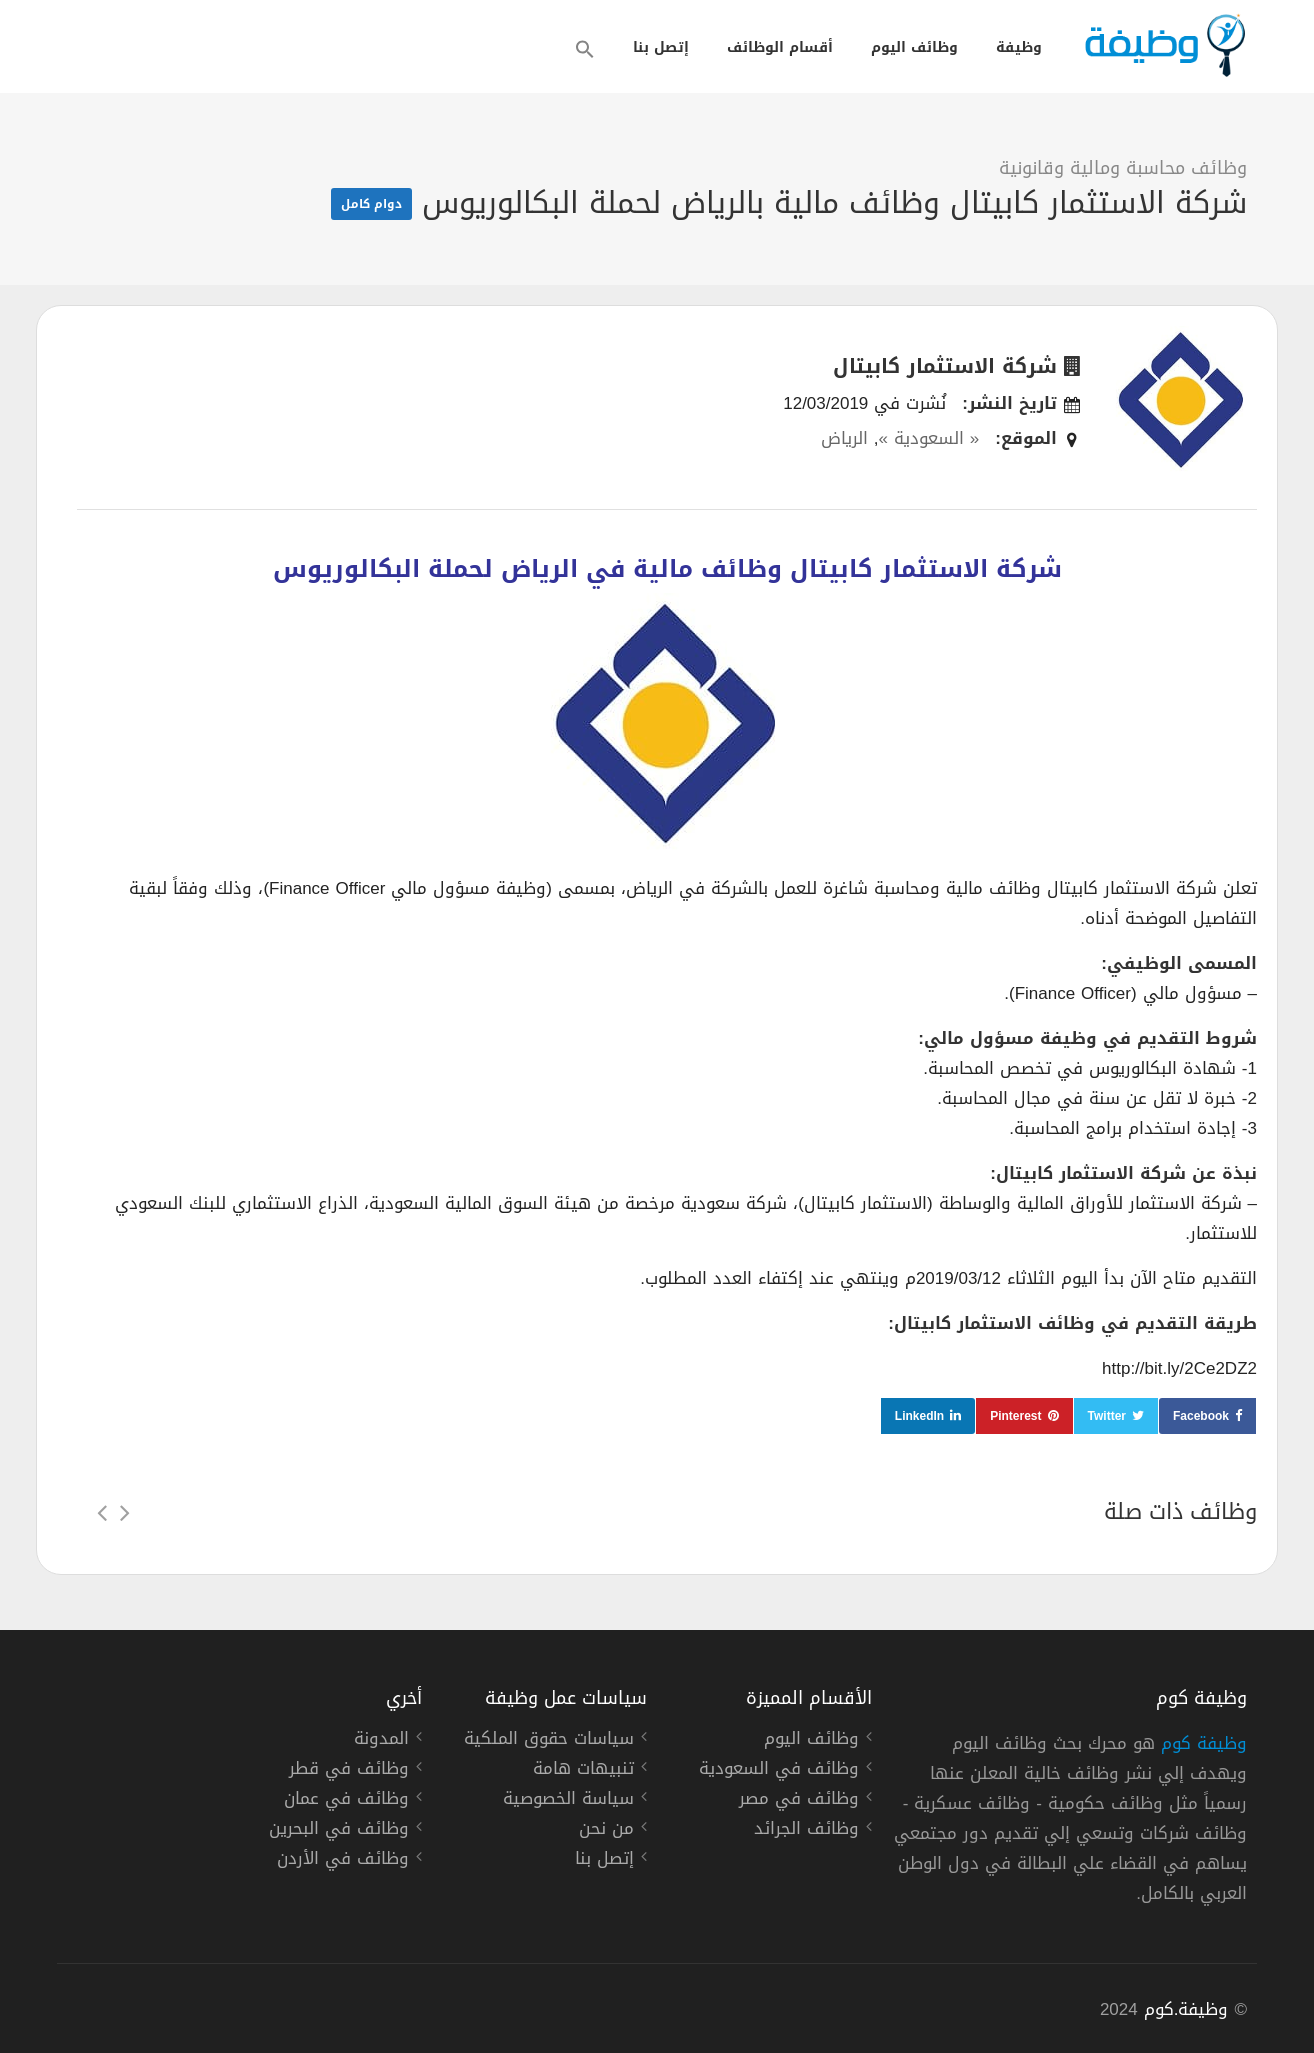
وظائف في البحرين (339, 1831)
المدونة (381, 1741)
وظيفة (1019, 47)
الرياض (844, 438)
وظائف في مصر (799, 1801)
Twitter (1107, 1416)
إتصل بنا (661, 47)
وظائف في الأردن (343, 1861)
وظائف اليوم (914, 47)
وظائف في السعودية (779, 1771)
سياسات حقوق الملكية (549, 1741)
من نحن (606, 1831)
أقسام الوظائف (780, 47)
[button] (585, 49)
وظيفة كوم (1204, 1743)
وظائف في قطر (349, 1771)
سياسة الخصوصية (568, 1801)
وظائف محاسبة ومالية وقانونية (1123, 168)
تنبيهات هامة (583, 1771)
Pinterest (1015, 1416)
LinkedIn (919, 1416)
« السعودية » (928, 438)
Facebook (1201, 1416)
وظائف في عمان (346, 1801)
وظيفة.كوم (1186, 2009)
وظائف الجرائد (806, 1831)
